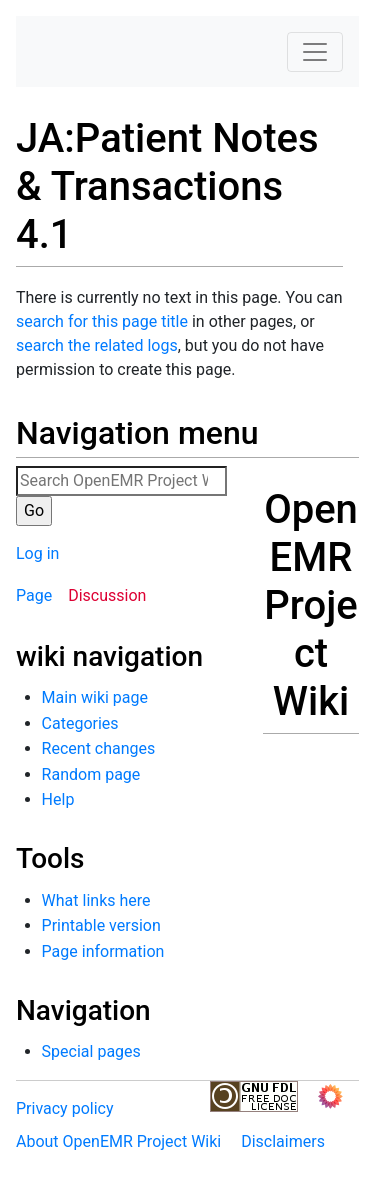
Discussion (107, 595)
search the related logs (97, 345)
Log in (37, 553)
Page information (103, 951)
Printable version (101, 925)
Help (58, 799)
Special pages (91, 1051)
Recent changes (99, 748)
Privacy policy (65, 1108)
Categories (80, 723)
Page (34, 595)
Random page (91, 774)
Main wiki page (95, 697)
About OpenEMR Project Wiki (118, 1141)
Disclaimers (283, 1141)
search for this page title (102, 321)
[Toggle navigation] (315, 52)
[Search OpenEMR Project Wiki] (121, 481)
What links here (96, 900)
